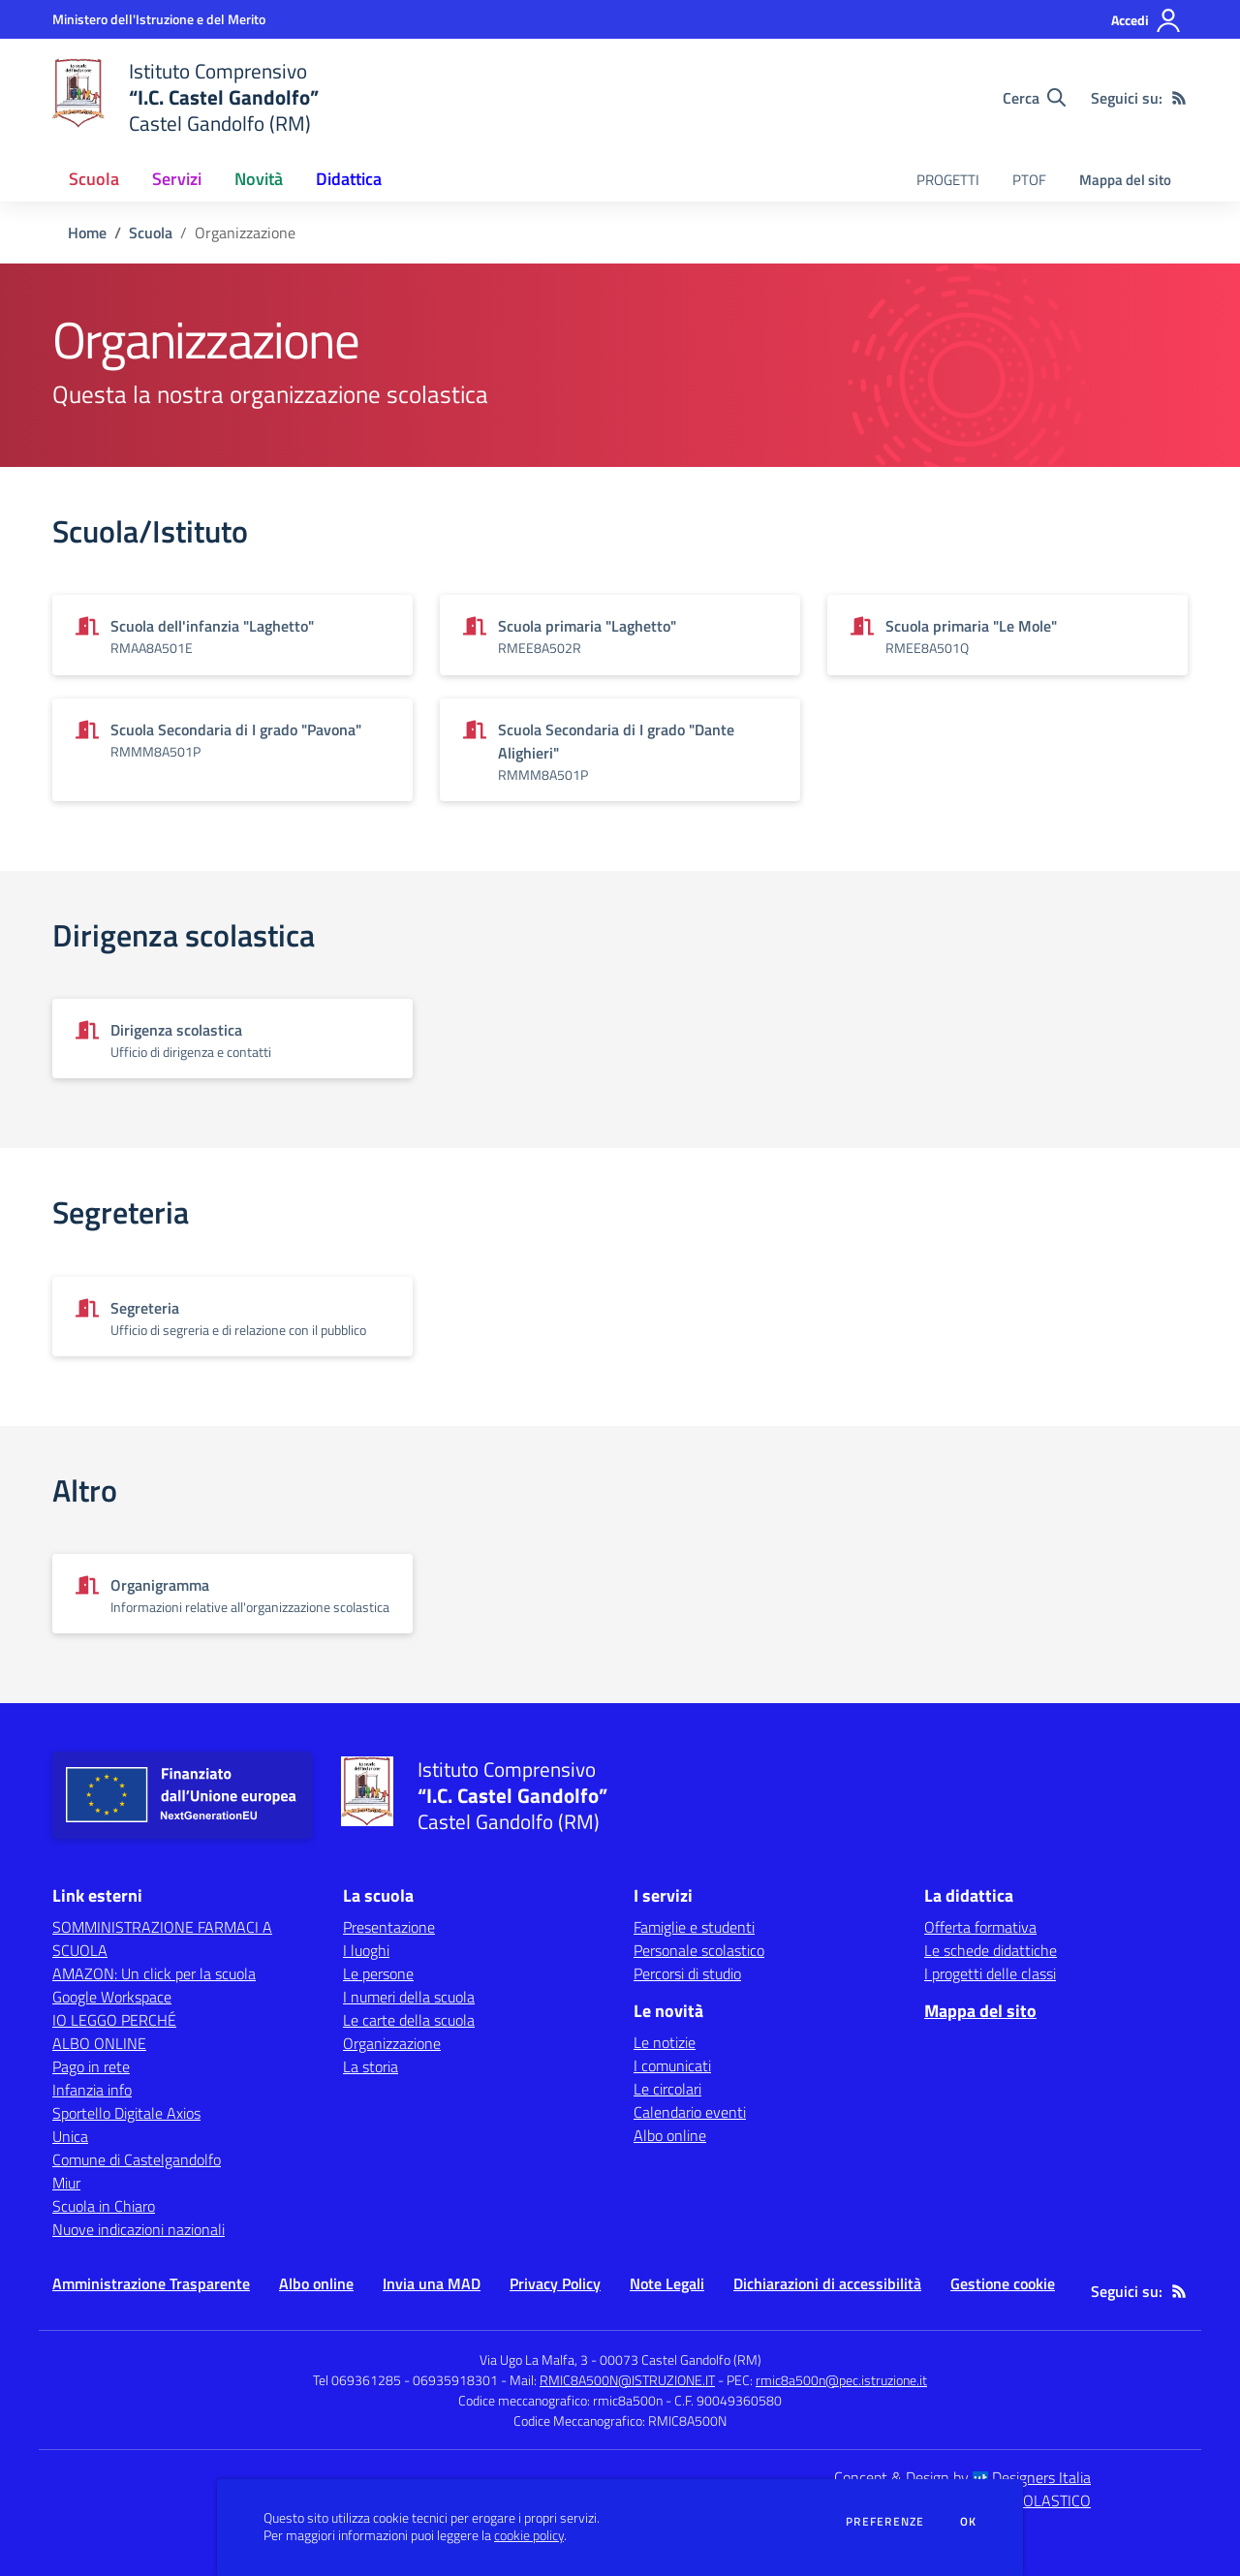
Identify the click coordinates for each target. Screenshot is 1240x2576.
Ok (968, 2522)
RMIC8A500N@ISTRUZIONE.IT (627, 2380)
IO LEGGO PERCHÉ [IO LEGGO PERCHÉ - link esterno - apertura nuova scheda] (114, 2020)
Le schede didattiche (990, 1950)
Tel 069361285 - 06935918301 (405, 2380)
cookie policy (529, 2535)
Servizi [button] (177, 179)
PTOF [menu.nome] (1029, 180)
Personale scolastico (699, 1950)
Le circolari (667, 2088)
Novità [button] (258, 179)
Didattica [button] (349, 179)
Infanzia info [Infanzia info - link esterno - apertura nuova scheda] (92, 2089)
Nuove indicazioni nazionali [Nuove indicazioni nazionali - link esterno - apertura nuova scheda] (138, 2229)
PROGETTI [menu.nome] (947, 180)
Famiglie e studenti (694, 1927)
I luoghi (366, 1950)
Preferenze (885, 2522)
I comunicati (672, 2065)
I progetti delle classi (990, 1973)
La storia (370, 2066)
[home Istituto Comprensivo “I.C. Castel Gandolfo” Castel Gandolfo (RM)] (185, 97)
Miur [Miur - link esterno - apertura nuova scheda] (66, 2182)
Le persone (378, 1973)
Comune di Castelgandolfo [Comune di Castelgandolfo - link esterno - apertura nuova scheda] (136, 2159)
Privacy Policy (555, 2283)
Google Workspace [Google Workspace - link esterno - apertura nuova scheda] (111, 1996)
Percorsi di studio (687, 1973)
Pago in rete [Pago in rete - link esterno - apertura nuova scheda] (91, 2066)
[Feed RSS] (1179, 98)
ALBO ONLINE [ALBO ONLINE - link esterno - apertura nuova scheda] (99, 2043)
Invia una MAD (431, 2283)
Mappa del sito (1125, 180)
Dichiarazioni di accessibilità (827, 2283)
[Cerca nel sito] (1034, 97)
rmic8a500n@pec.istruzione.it (841, 2380)
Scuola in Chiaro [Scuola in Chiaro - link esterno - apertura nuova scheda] (103, 2206)
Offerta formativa (980, 1927)
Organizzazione (392, 2043)
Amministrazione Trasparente (151, 2283)
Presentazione (389, 1927)
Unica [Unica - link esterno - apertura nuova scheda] (70, 2136)
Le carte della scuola (409, 2020)
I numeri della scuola (409, 1996)
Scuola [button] (94, 179)
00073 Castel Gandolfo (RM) (680, 2359)
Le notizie (665, 2042)
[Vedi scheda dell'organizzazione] (232, 634)
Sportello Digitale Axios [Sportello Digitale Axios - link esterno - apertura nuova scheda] (126, 2113)
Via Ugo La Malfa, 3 (534, 2359)
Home (87, 232)
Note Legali (667, 2283)
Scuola (150, 232)
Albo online (670, 2135)
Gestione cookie (1002, 2283)
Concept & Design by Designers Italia (962, 2477)
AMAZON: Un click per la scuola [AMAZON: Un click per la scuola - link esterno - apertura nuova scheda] (154, 1973)
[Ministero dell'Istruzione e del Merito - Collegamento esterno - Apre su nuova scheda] (158, 19)
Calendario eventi (690, 2112)
